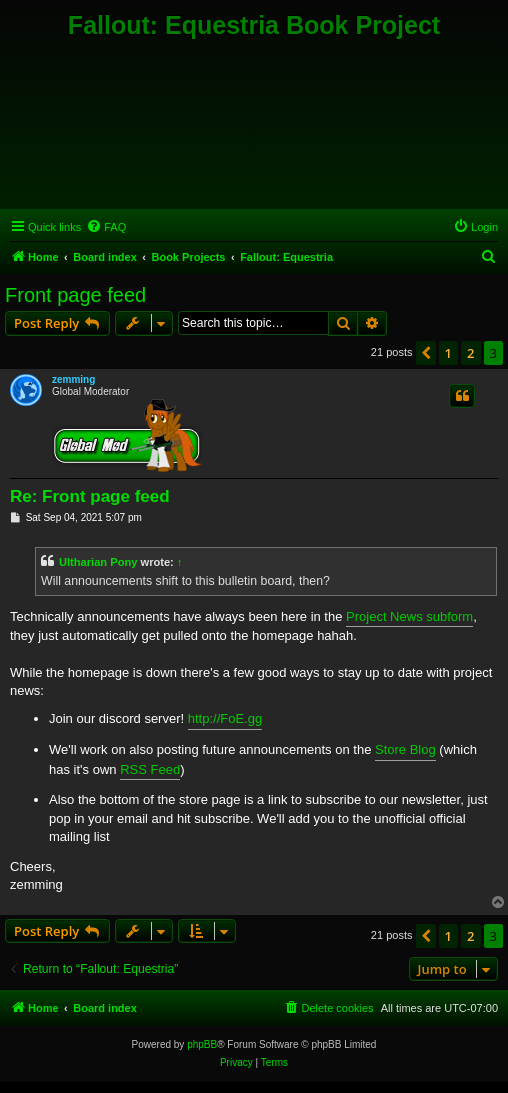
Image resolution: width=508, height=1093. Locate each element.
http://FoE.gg (225, 718)
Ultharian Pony (98, 562)
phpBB (202, 1044)
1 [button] (448, 353)
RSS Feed (150, 769)
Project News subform (409, 616)
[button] (426, 353)
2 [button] (470, 353)
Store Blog (405, 749)
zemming (73, 379)
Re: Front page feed (90, 496)
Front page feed (75, 295)
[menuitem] (106, 227)
